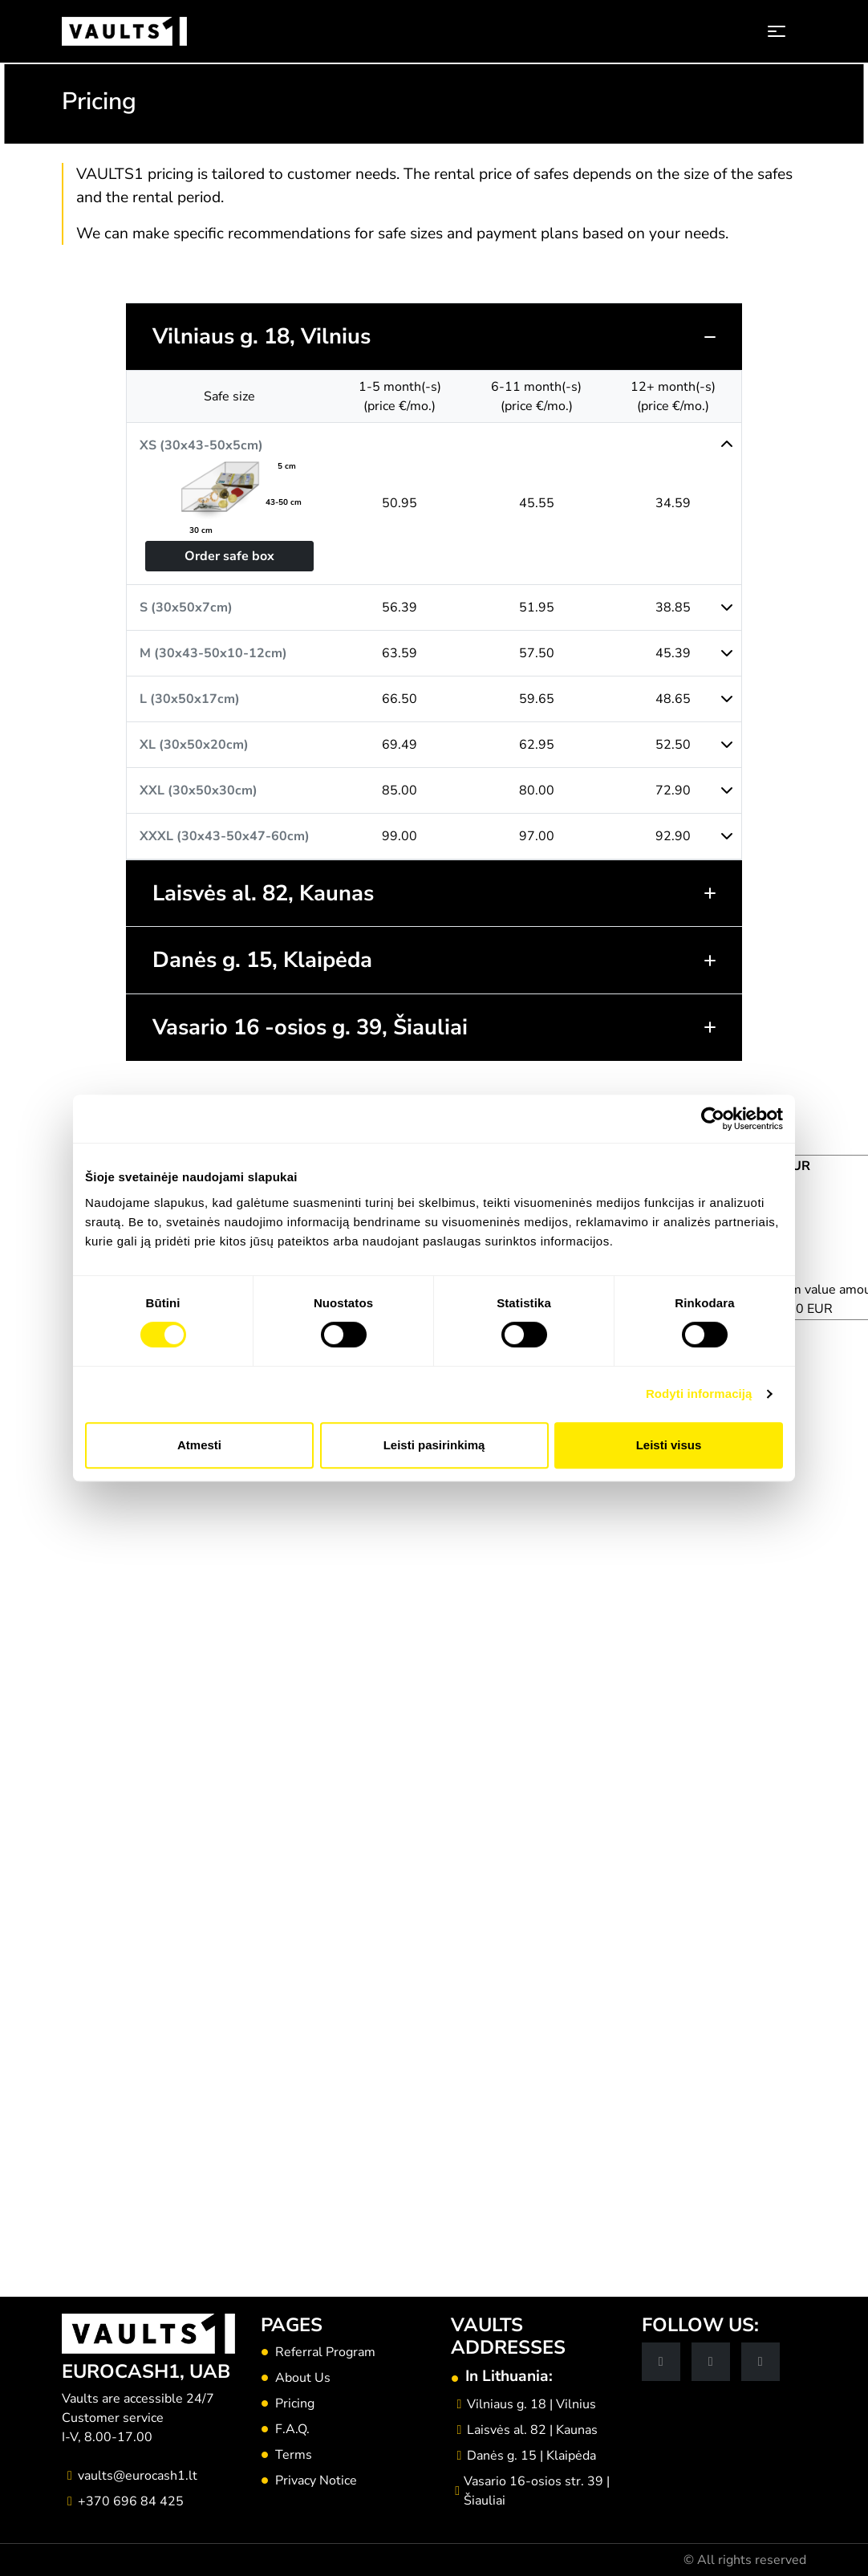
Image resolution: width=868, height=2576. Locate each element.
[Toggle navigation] (776, 31)
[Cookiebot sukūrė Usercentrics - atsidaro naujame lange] (713, 1119)
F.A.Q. (292, 2429)
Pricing (294, 2403)
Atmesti (199, 1445)
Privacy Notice (316, 2480)
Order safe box (229, 556)
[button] (434, 336)
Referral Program (325, 2352)
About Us (303, 2378)
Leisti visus (669, 1445)
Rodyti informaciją (699, 1393)
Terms (293, 2455)
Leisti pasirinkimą (434, 1445)
